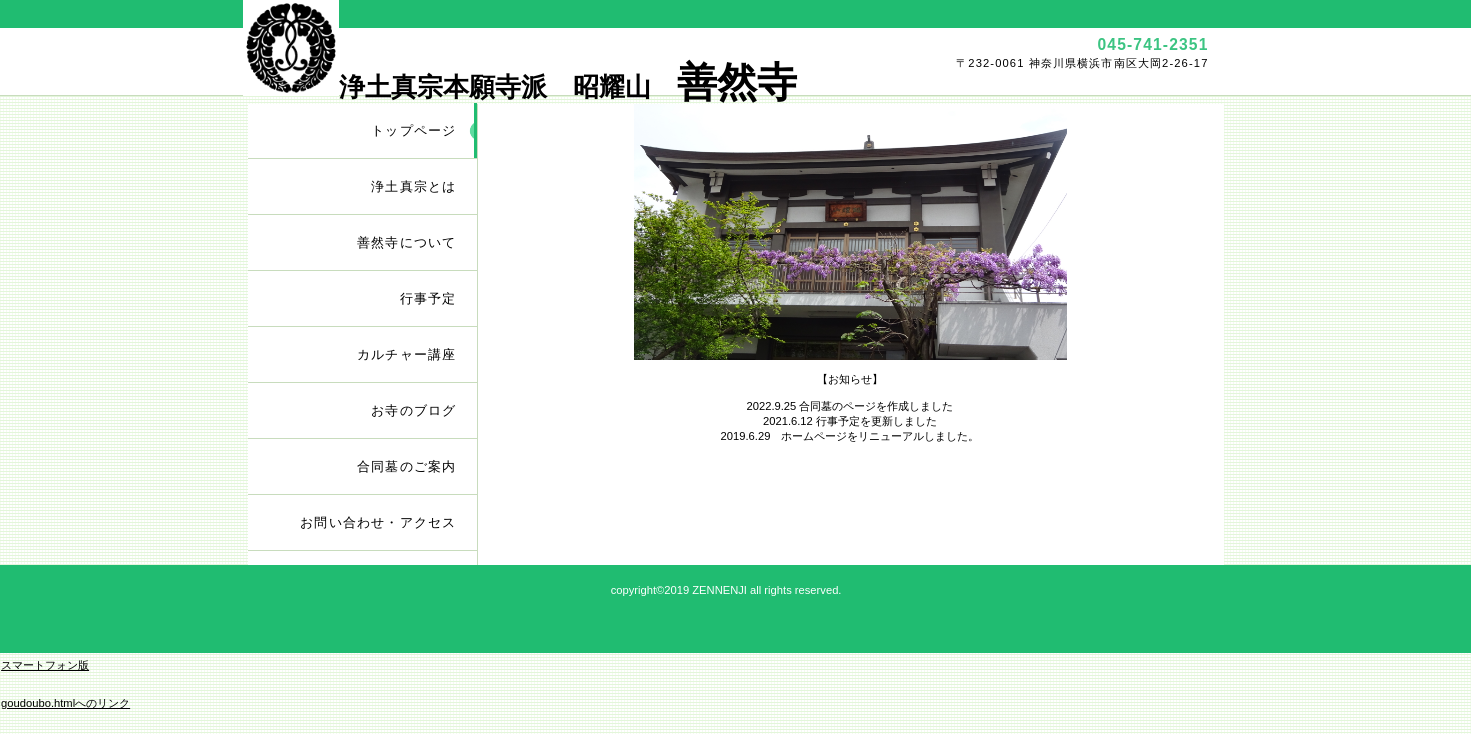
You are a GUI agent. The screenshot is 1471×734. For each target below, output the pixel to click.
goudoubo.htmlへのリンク (65, 703)
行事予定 (428, 298)
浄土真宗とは (413, 186)
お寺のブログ (413, 410)
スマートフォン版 (45, 665)
